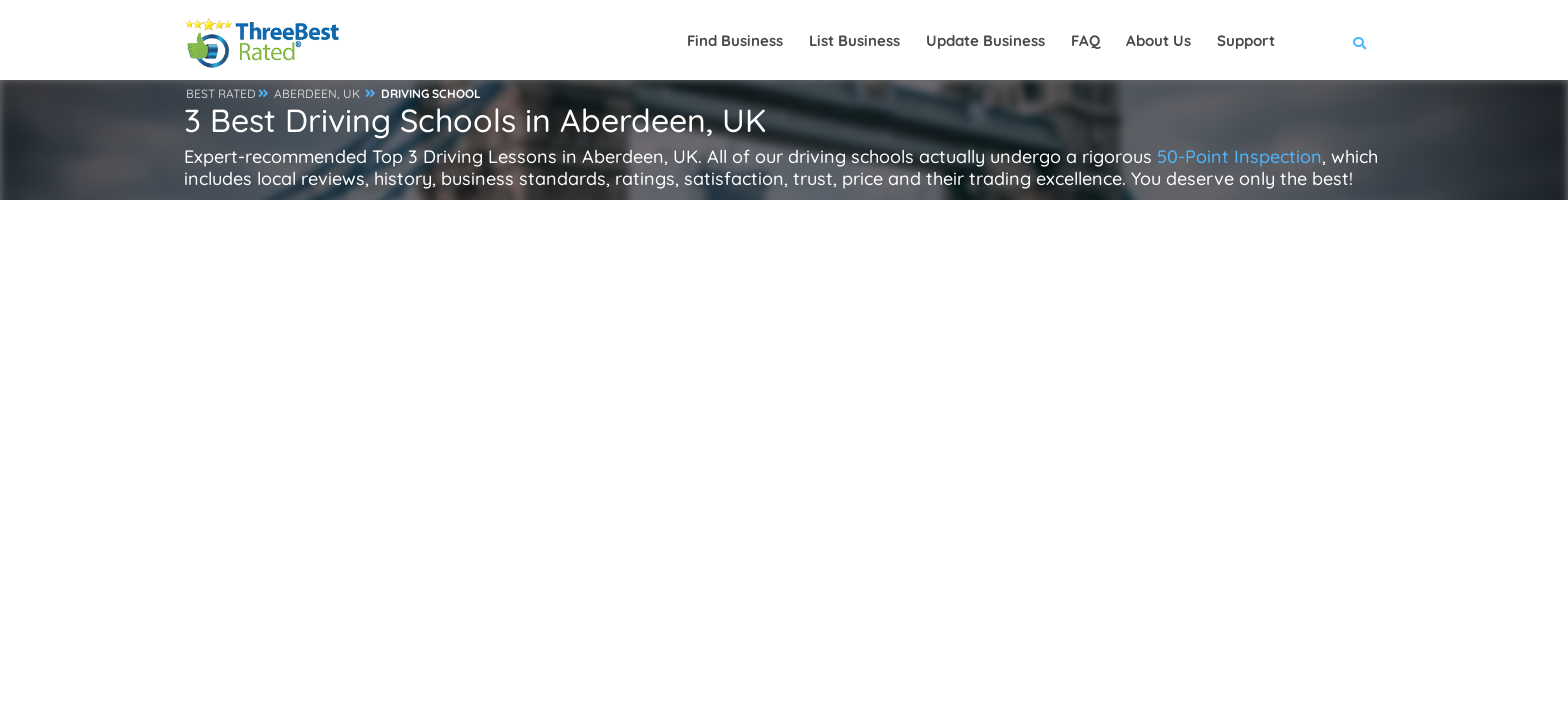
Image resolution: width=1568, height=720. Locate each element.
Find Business (735, 40)
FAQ (1085, 40)
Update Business (985, 40)
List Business (854, 40)
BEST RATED (221, 93)
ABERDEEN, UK (317, 93)
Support (1246, 40)
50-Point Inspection (1239, 156)
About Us (1158, 40)
